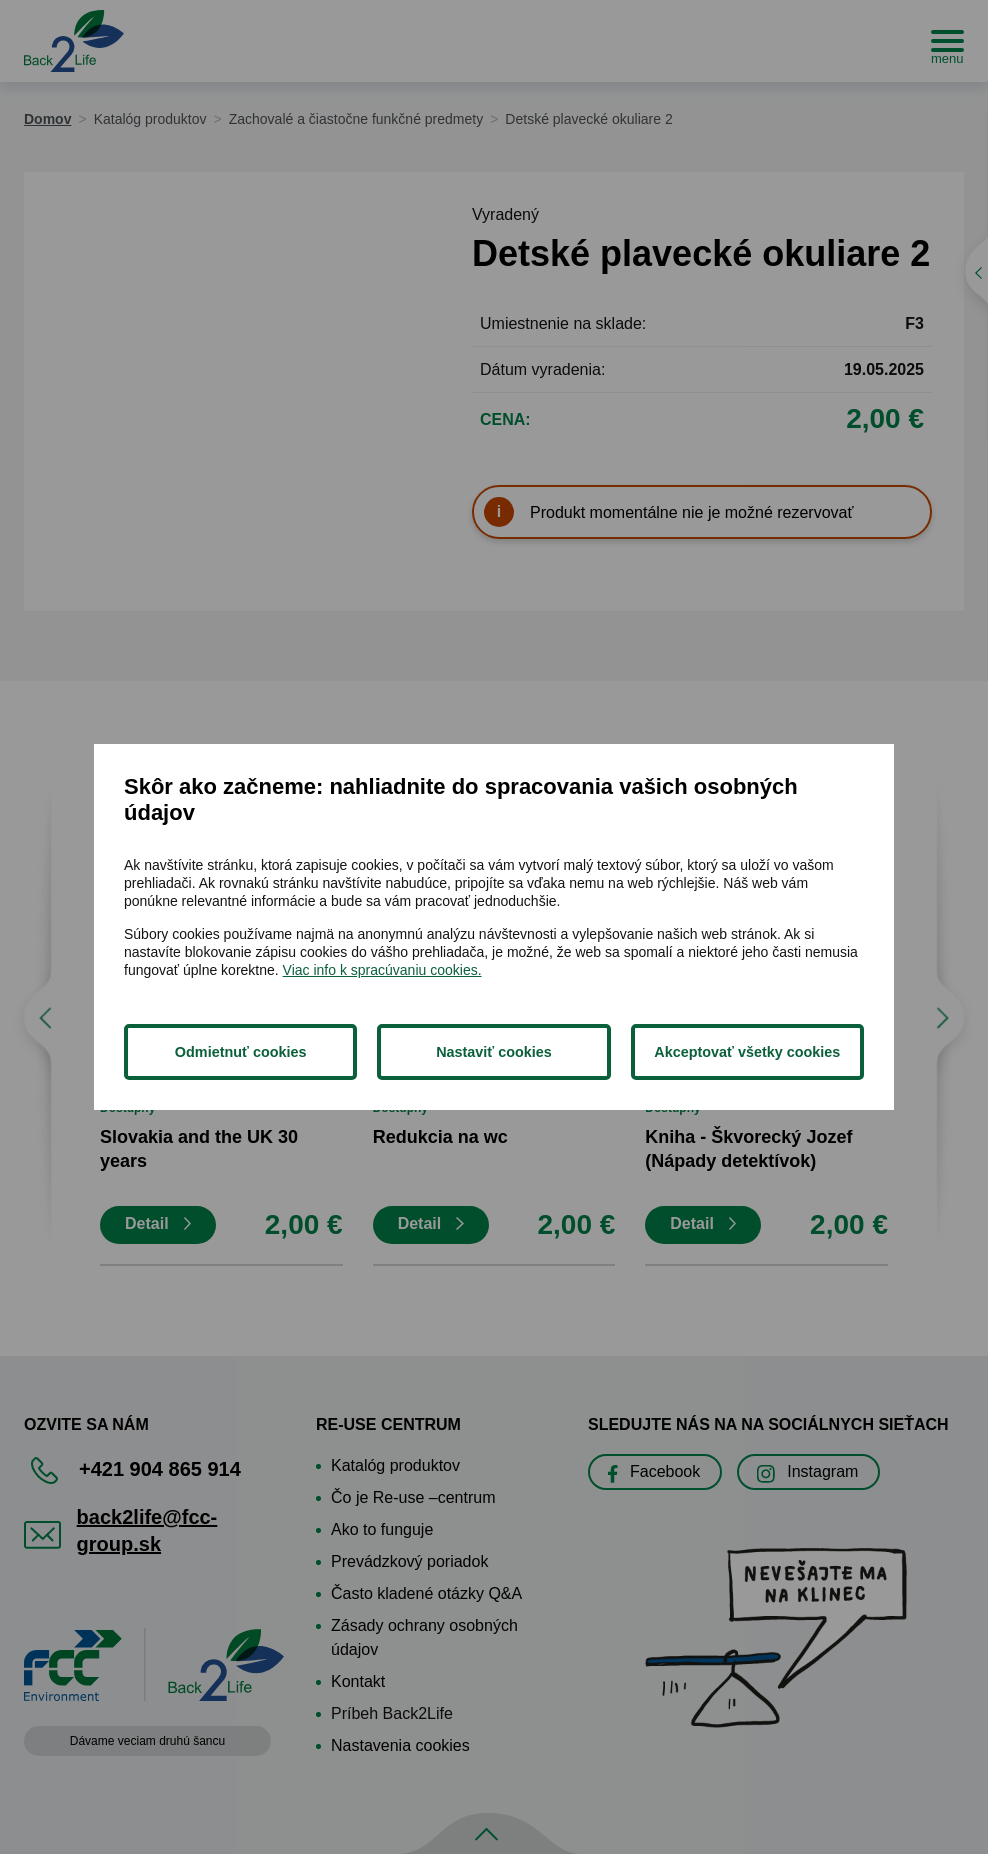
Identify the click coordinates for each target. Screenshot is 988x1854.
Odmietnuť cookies (241, 1052)
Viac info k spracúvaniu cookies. (382, 970)
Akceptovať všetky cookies (747, 1052)
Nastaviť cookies (494, 1052)
